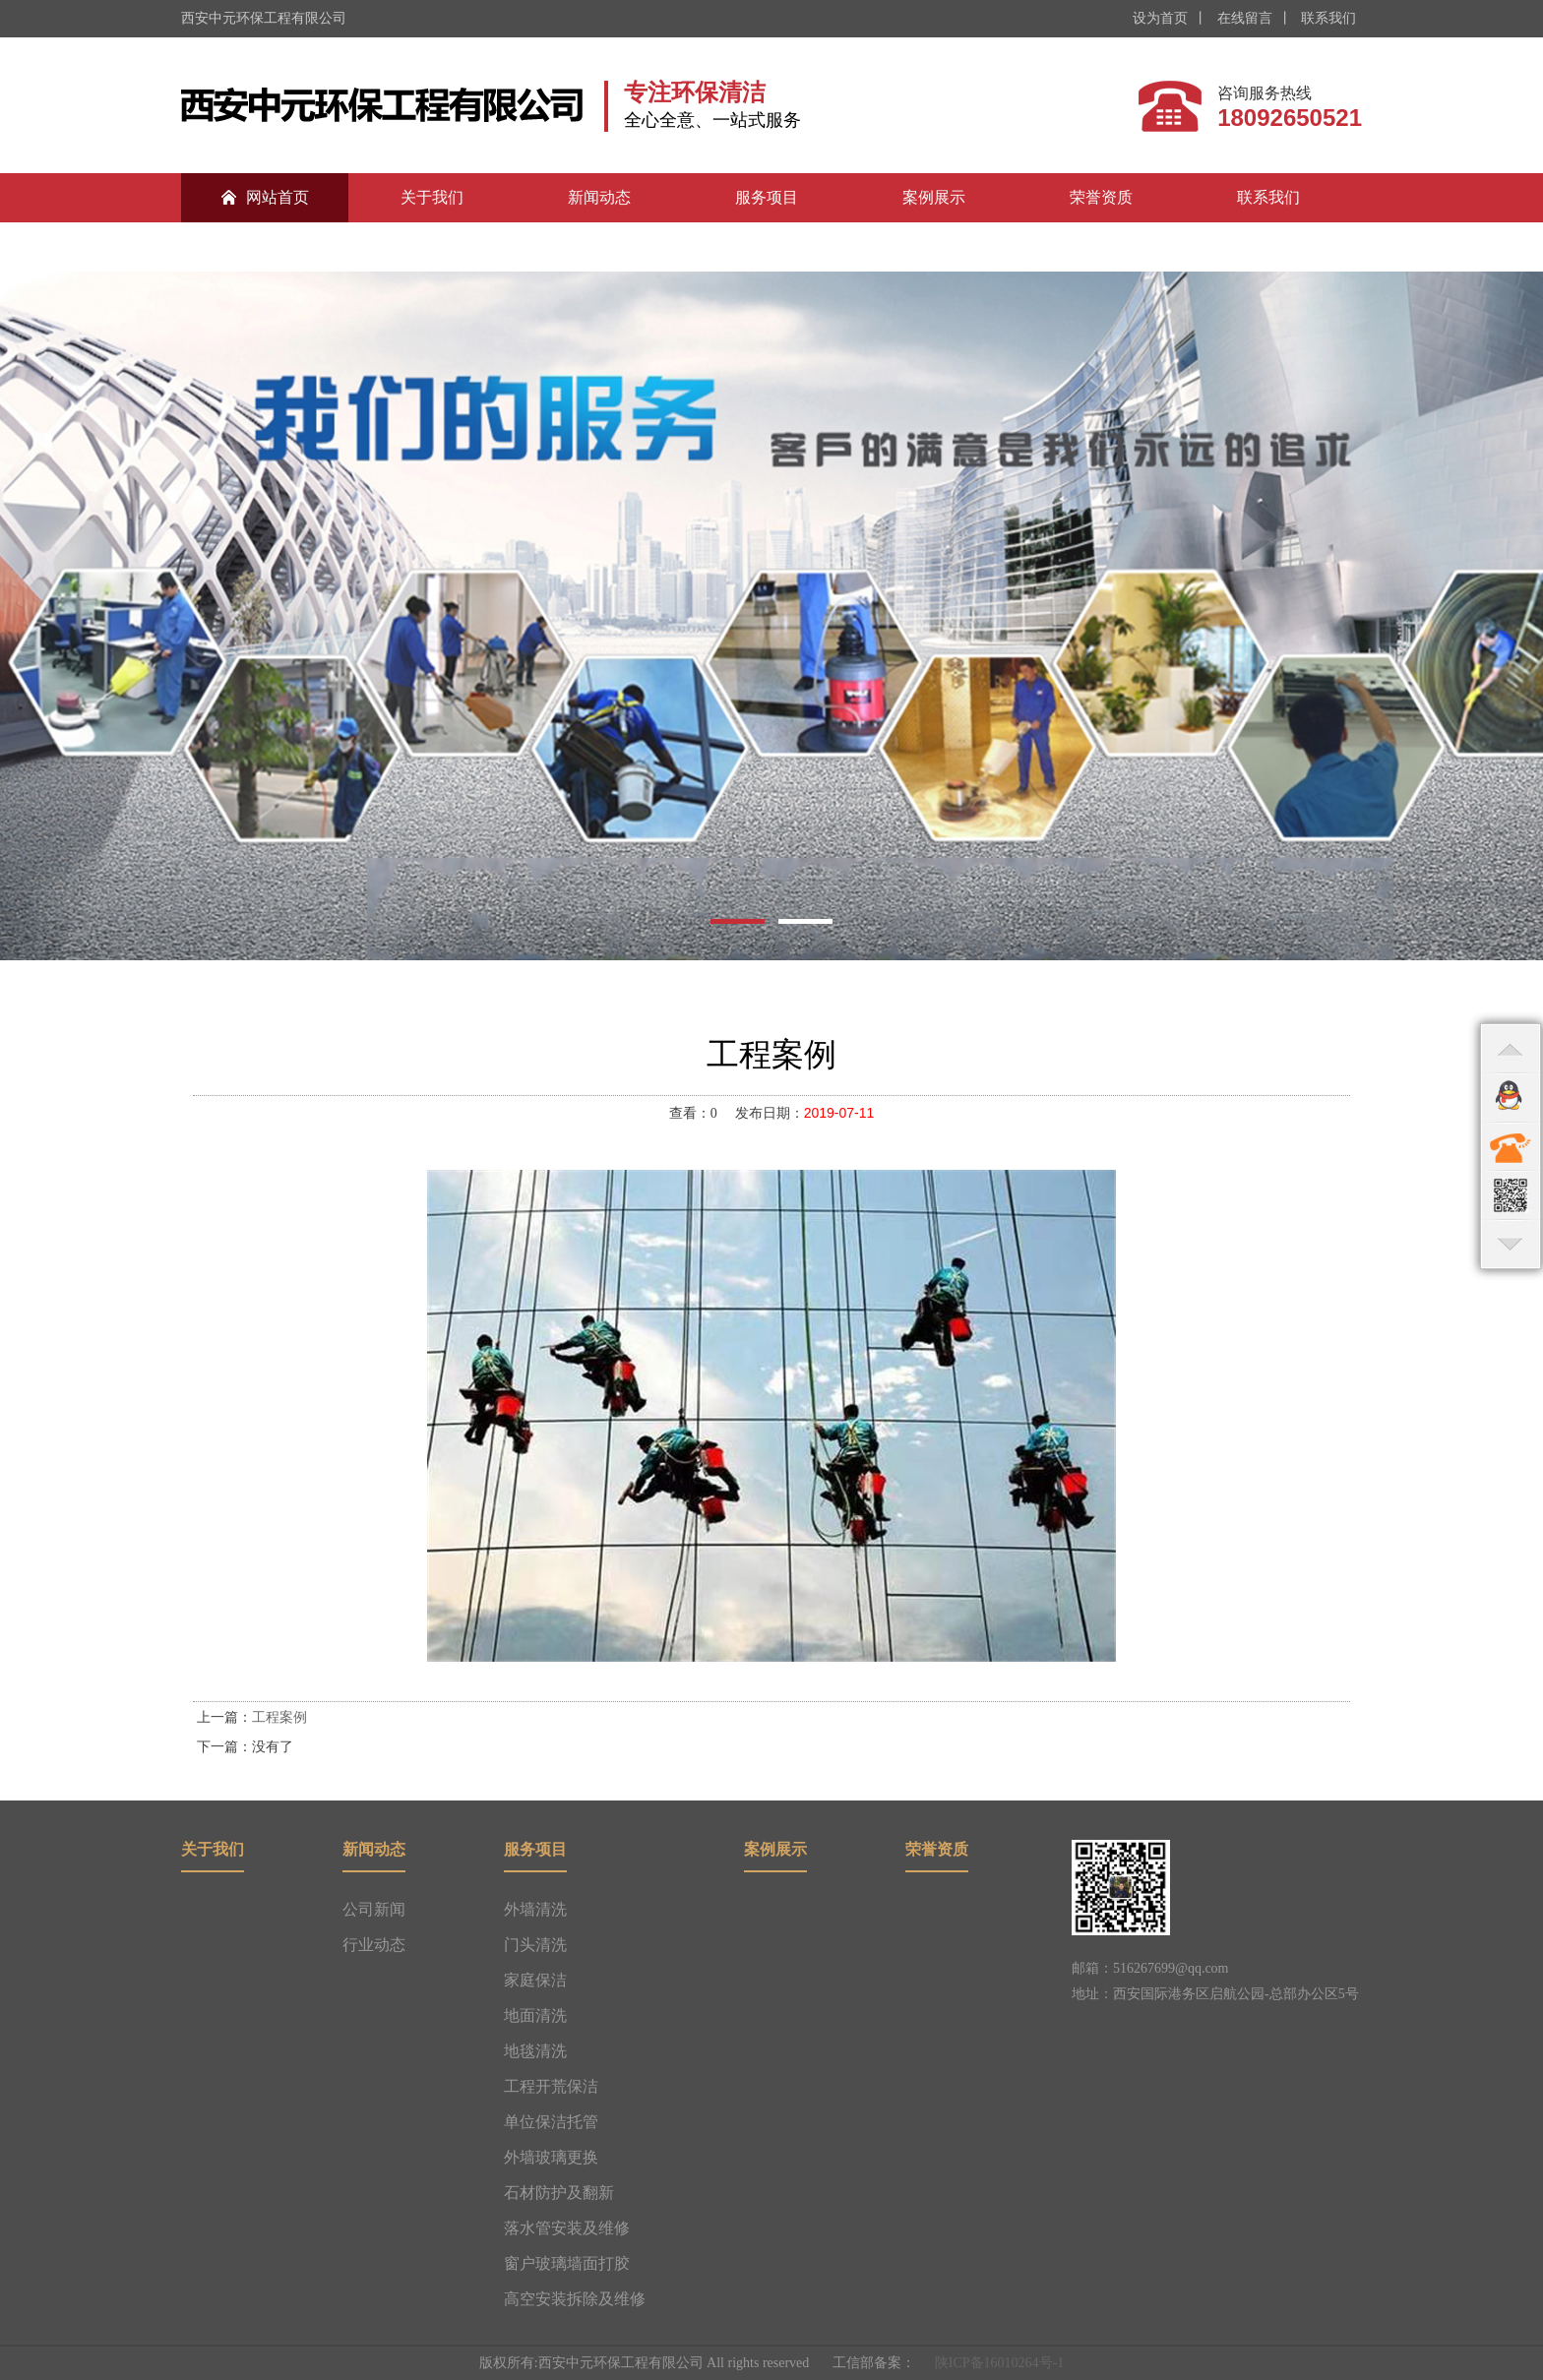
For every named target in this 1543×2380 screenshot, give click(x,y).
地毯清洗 (535, 2051)
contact (1510, 1146)
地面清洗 (535, 2015)
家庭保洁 (535, 1980)
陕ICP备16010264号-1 (999, 2362)
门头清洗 (535, 1944)
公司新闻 (373, 1909)
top (1510, 1047)
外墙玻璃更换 (551, 2157)
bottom (1510, 1244)
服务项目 (766, 197)
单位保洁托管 (551, 2121)
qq (1510, 1097)
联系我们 (1327, 18)
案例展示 (933, 197)
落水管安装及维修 (567, 2228)
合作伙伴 (264, 246)
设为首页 (1160, 18)
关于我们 (432, 197)
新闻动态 (599, 197)
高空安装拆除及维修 (575, 2298)
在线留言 (1242, 18)
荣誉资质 (1101, 197)
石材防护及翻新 (559, 2192)
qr (1510, 1195)
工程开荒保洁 (551, 2086)
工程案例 (279, 1717)
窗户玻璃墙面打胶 (567, 2263)
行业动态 (373, 1944)
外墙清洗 (535, 1909)
